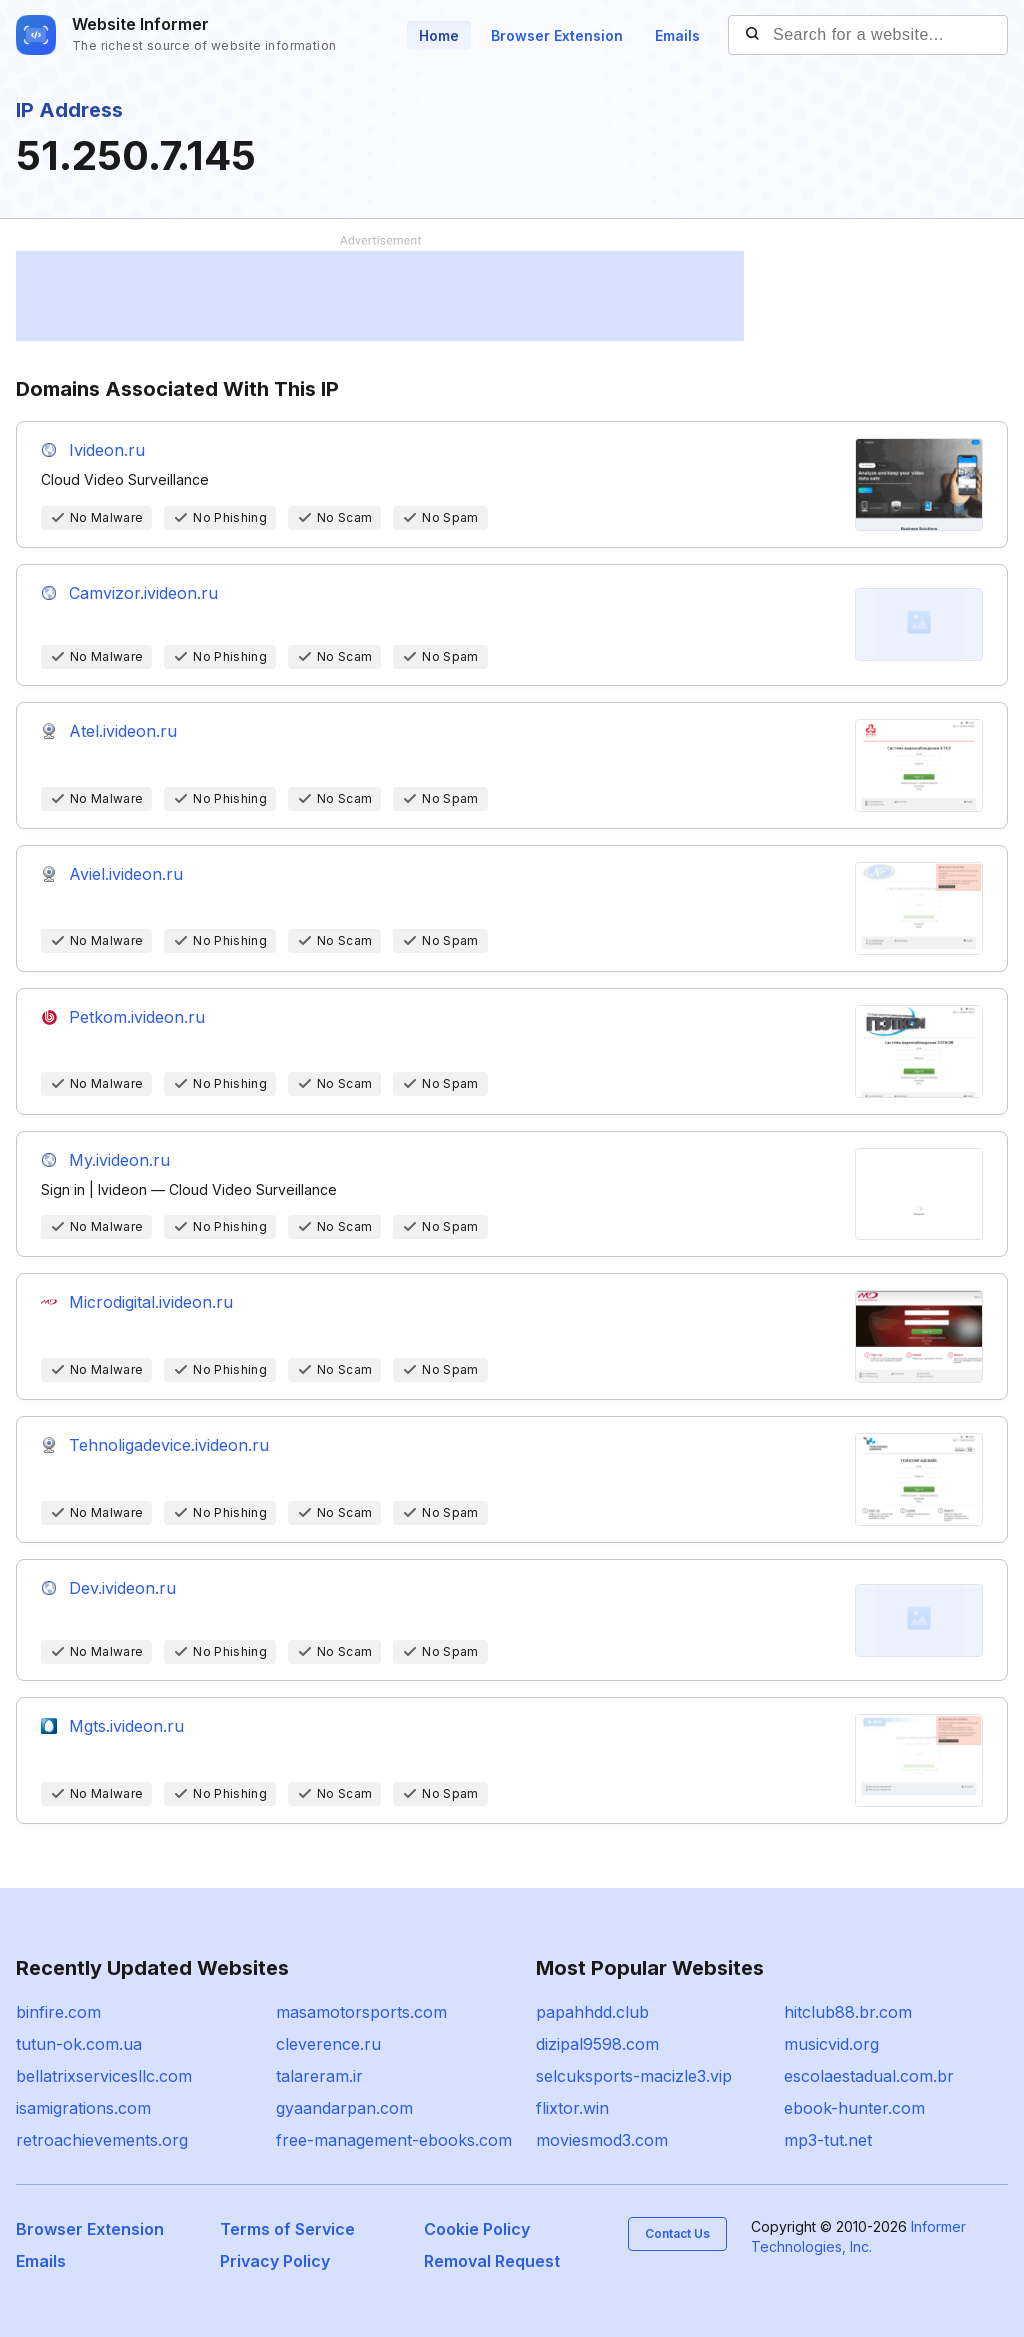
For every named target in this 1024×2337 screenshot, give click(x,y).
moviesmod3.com (602, 2140)
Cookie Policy (477, 2229)
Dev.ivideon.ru (122, 1588)
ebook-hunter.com (854, 2108)
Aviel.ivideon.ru (126, 874)
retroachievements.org (102, 2140)
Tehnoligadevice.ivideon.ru (169, 1445)
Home (439, 35)
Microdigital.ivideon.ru (151, 1302)
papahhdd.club (592, 2012)
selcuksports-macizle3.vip (634, 2076)
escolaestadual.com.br (869, 2076)
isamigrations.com (83, 2108)
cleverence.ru (328, 2044)
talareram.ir (319, 2076)
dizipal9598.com (597, 2044)
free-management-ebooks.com (394, 2140)
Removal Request (492, 2261)
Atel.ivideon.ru (123, 731)
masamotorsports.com (361, 2012)
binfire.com (58, 2012)
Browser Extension (557, 35)
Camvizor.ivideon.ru (143, 593)
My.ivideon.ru (119, 1160)
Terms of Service (287, 2229)
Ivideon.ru (107, 450)
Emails (677, 35)
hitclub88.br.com (848, 2012)
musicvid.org (831, 2044)
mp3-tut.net (828, 2140)
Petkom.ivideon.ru (137, 1017)
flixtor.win (572, 2108)
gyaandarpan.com (344, 2108)
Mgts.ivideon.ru (126, 1726)
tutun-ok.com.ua (79, 2044)
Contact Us (677, 2233)
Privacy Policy (275, 2261)
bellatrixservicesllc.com (104, 2076)
